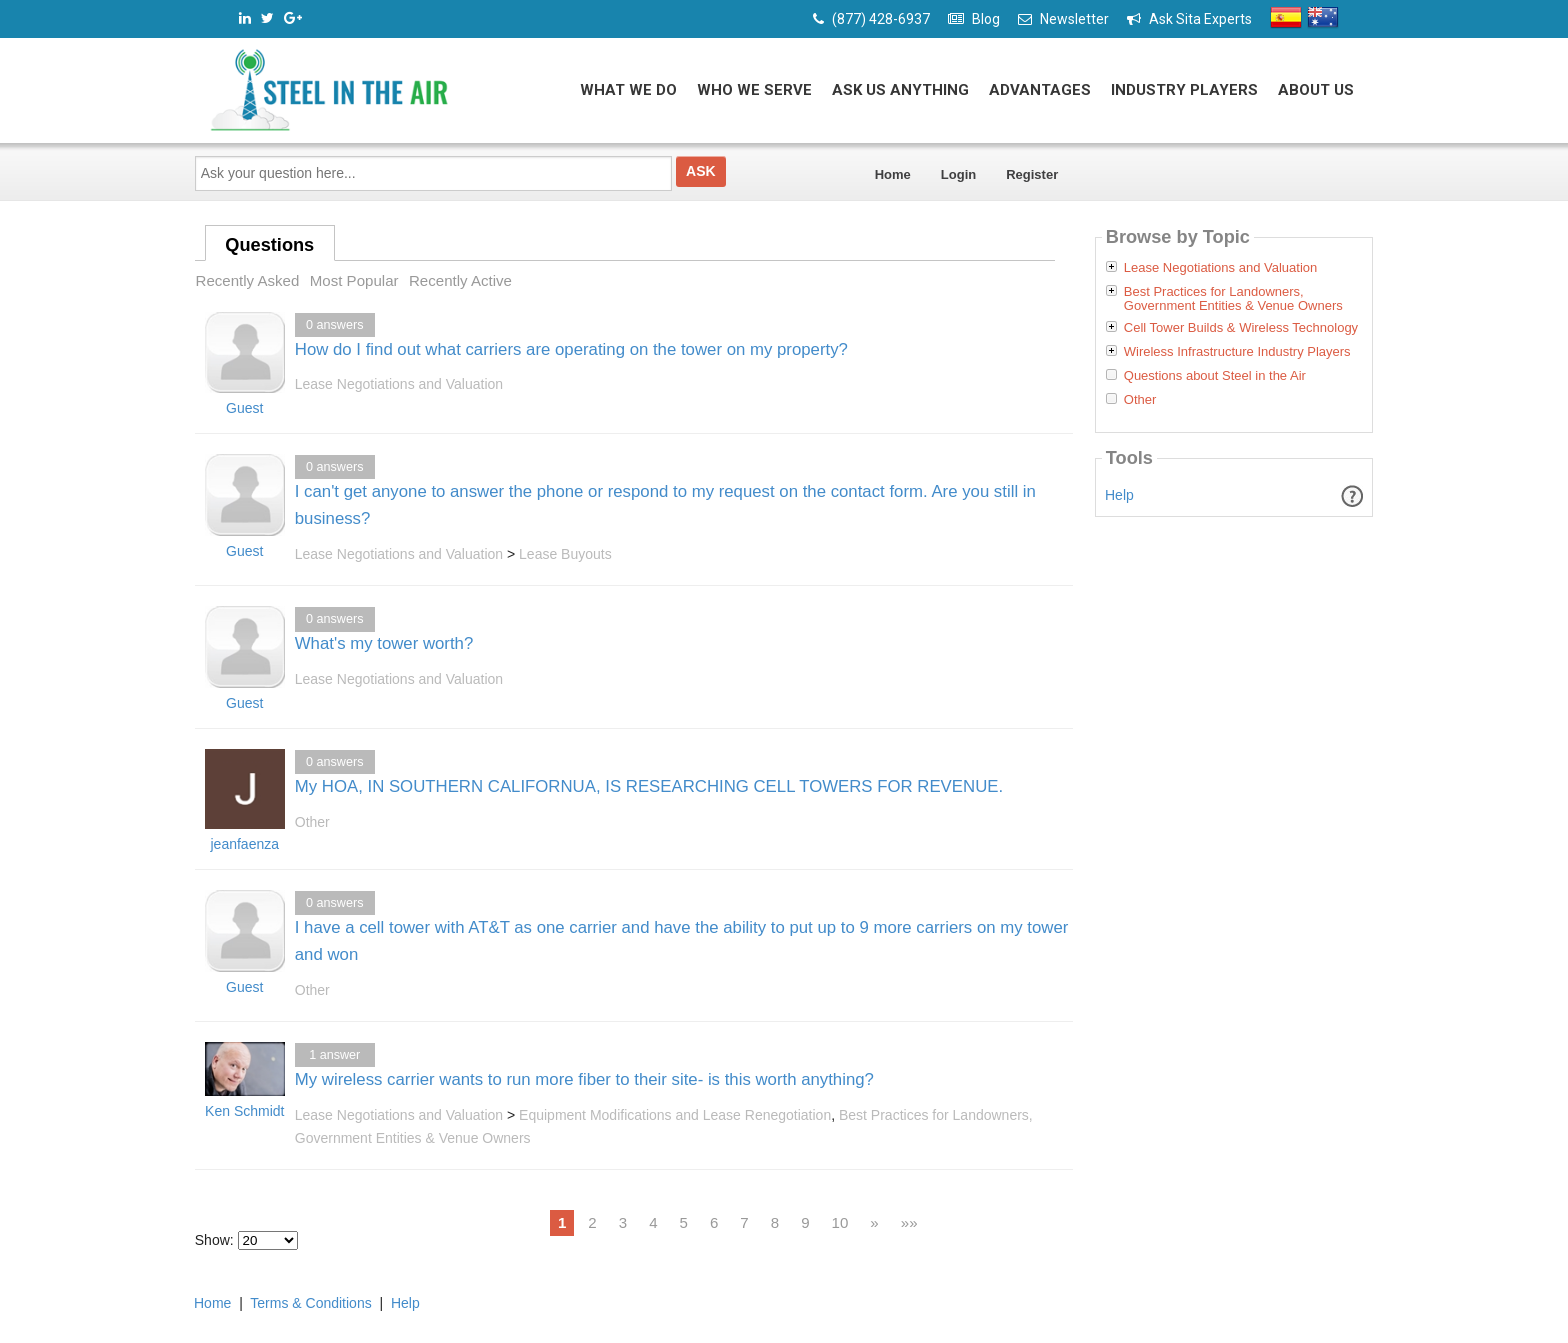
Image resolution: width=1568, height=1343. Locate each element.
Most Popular (354, 280)
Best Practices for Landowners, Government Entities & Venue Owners (1233, 299)
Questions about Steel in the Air (1215, 376)
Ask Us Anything (900, 90)
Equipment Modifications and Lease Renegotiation (675, 1115)
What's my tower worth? (384, 643)
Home (893, 174)
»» (909, 1222)
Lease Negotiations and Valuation (399, 384)
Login (958, 174)
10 (840, 1222)
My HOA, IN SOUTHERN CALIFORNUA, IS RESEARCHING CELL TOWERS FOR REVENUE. (649, 786)
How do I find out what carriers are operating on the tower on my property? (571, 349)
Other (312, 822)
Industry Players (1184, 90)
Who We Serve (754, 90)
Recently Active (460, 280)
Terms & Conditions (310, 1303)
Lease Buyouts (565, 554)
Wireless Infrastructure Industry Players (1237, 352)
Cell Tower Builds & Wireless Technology (1241, 328)
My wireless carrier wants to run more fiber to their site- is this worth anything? (584, 1079)
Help (1119, 495)
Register (1032, 174)
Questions (269, 245)
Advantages (1040, 90)
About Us (1316, 90)
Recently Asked (248, 280)
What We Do (628, 90)
